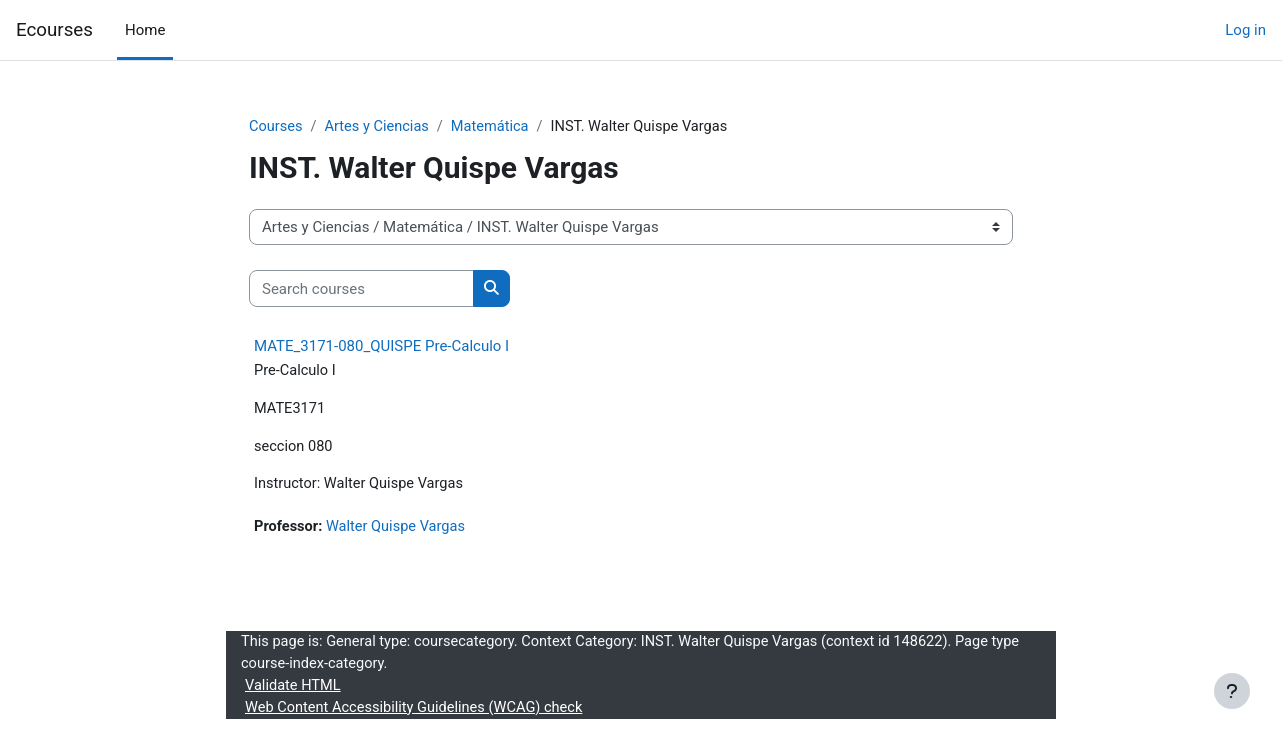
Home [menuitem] (145, 30)
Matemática (496, 127)
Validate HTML (294, 691)
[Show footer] (1232, 691)
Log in (1245, 30)
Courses (276, 127)
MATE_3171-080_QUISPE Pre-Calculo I (381, 347)
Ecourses (54, 30)
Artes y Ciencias (379, 127)
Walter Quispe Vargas (399, 531)
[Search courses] (361, 289)
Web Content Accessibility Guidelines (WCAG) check (418, 714)
